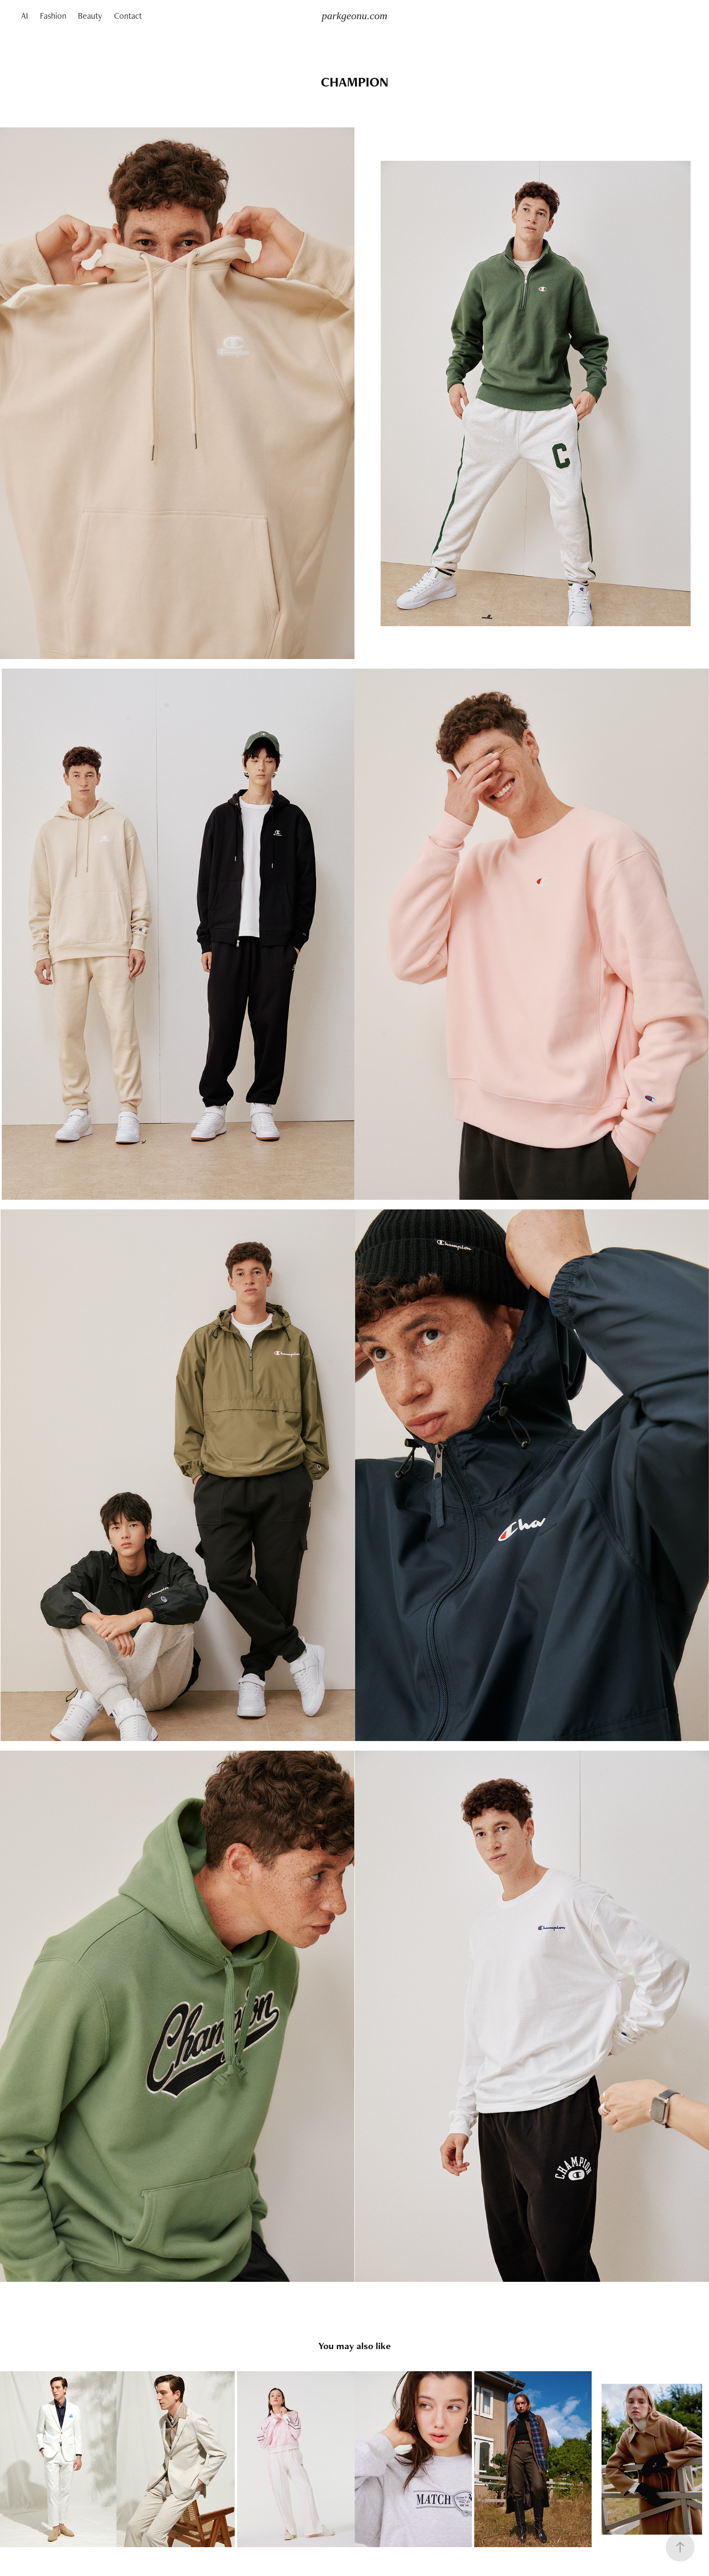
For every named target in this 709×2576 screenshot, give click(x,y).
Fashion (53, 15)
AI (24, 15)
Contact (128, 15)
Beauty (90, 15)
